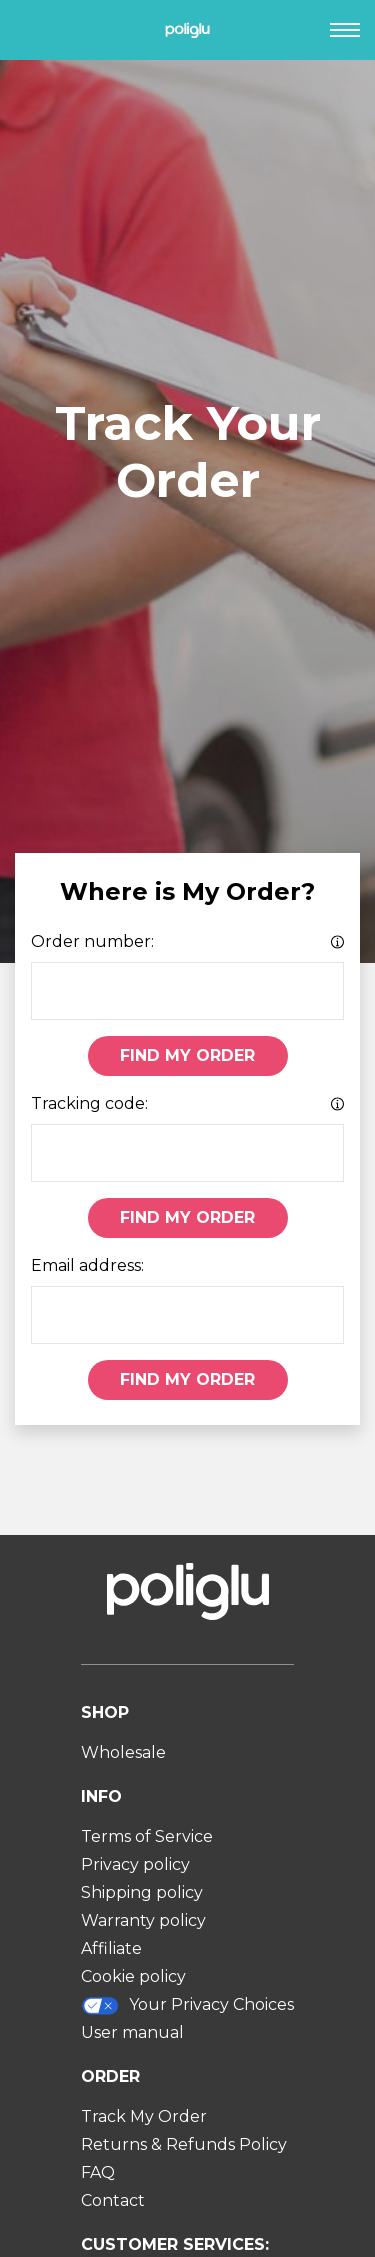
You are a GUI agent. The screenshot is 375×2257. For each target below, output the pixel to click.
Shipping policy (142, 1892)
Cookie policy (133, 1976)
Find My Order (187, 1055)
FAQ (98, 2172)
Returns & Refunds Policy (184, 2144)
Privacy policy (135, 1864)
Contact (113, 2200)
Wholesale (123, 1752)
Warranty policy (143, 1920)
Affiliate (111, 1948)
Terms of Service (147, 1836)
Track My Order (144, 2116)
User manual (132, 2032)
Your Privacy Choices (188, 2005)
